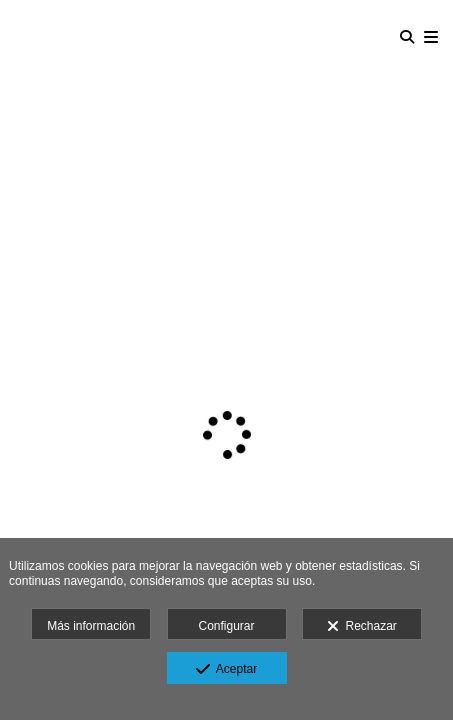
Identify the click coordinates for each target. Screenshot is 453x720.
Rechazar (362, 627)
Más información (91, 626)
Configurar (226, 626)
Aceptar (226, 670)
